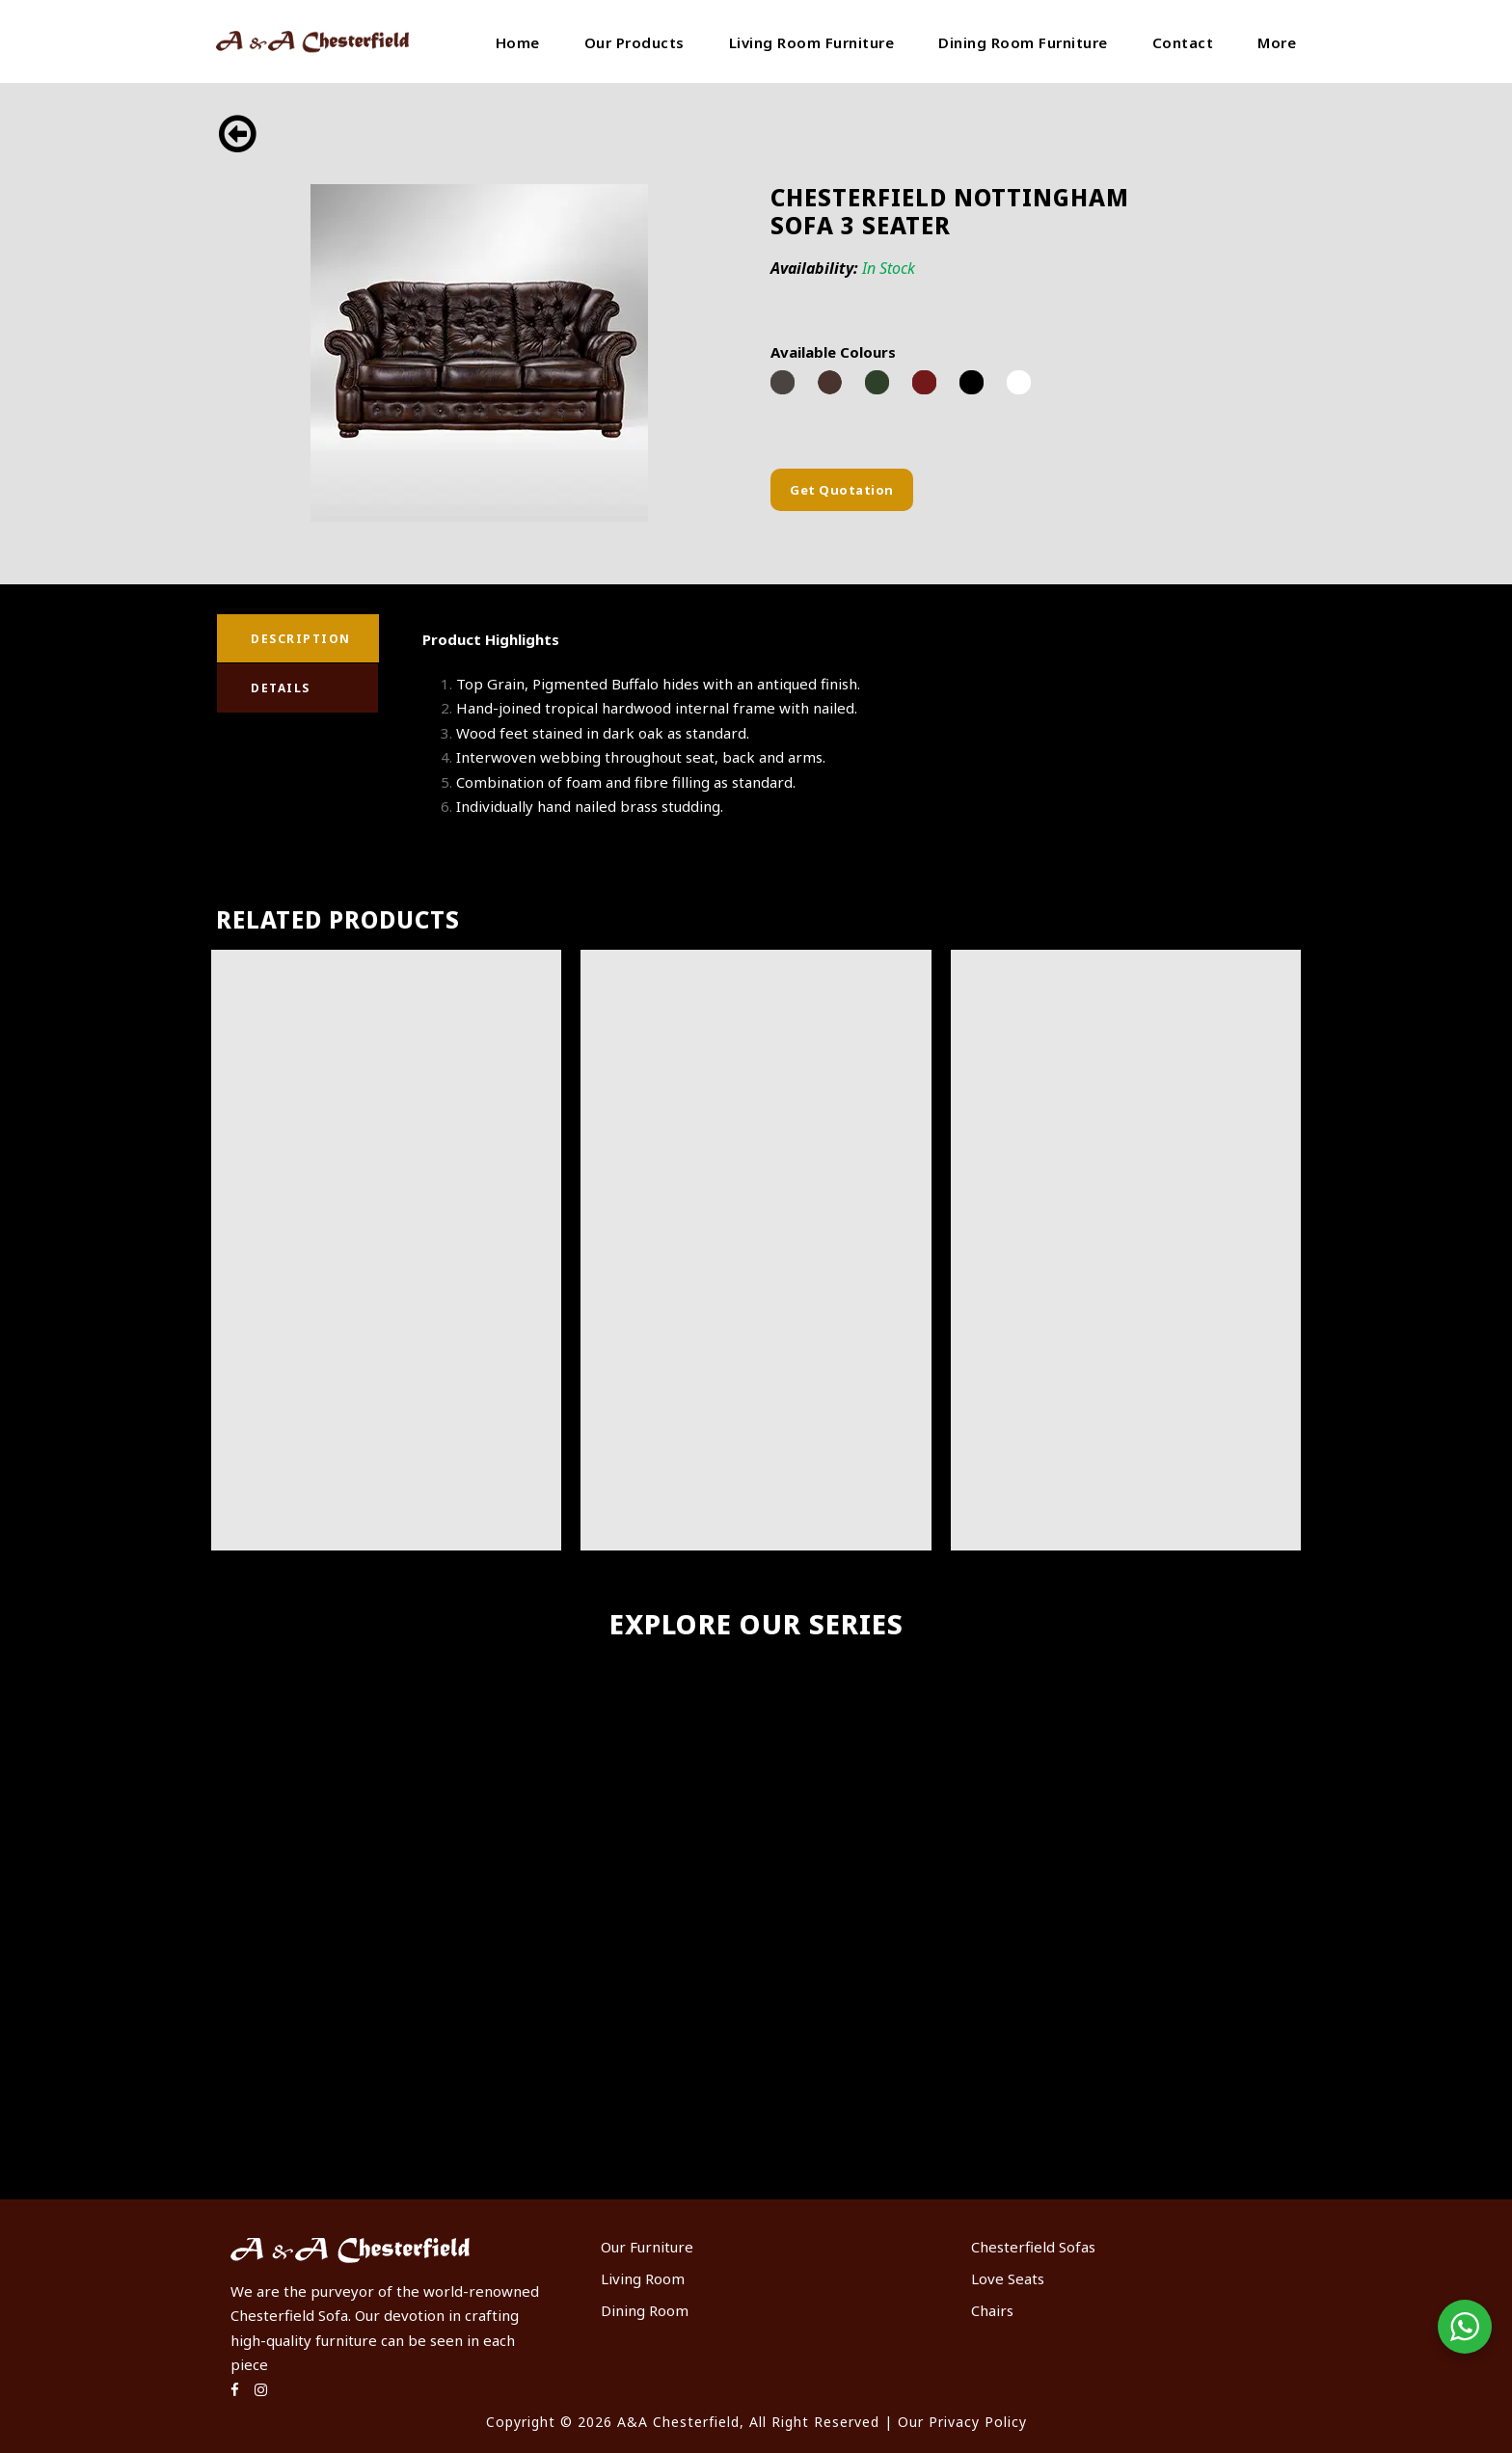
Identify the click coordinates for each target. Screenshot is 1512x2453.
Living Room (643, 2278)
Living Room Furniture (812, 42)
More (1276, 42)
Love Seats (1007, 2278)
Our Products (634, 42)
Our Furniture (647, 2246)
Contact (1183, 42)
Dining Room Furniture (1023, 42)
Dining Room (644, 2310)
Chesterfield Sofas (1033, 2246)
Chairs (992, 2310)
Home (518, 42)
